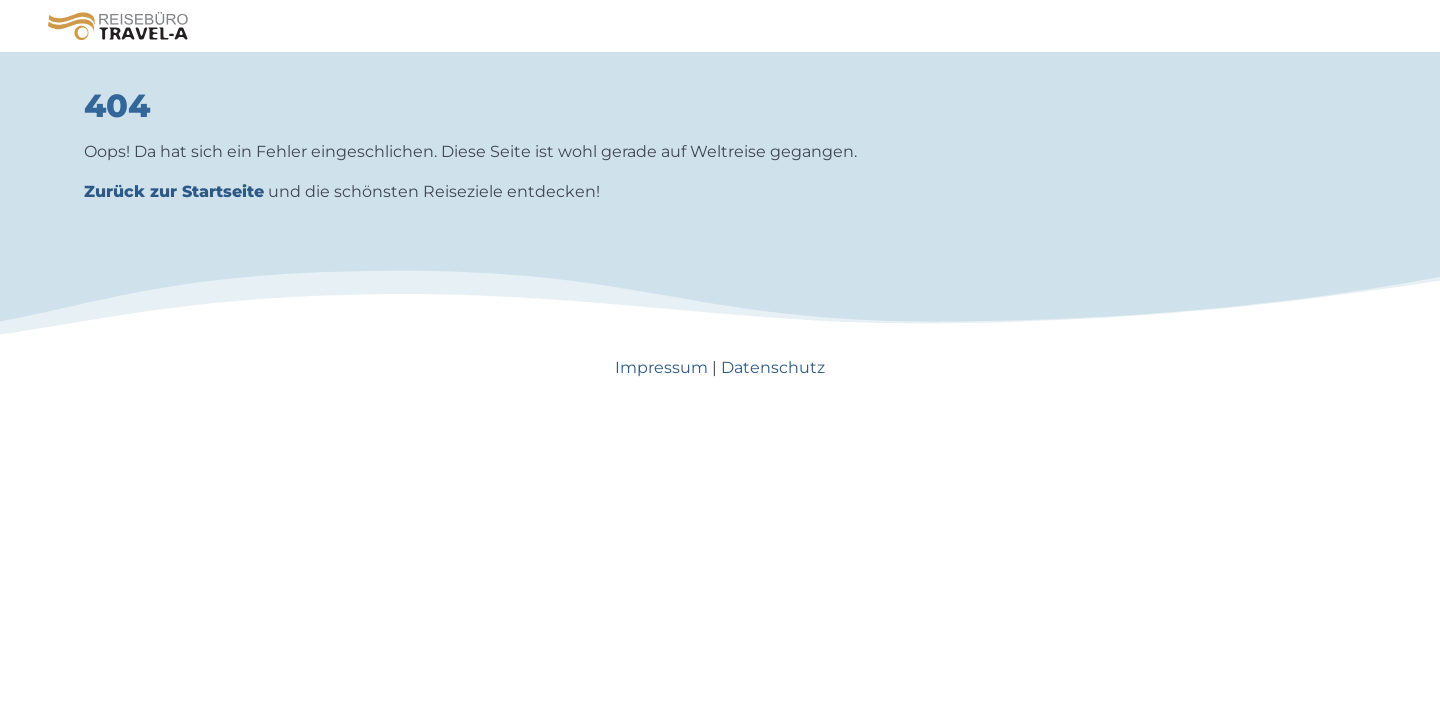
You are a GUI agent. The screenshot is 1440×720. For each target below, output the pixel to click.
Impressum (661, 367)
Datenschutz (773, 367)
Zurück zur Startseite (174, 191)
